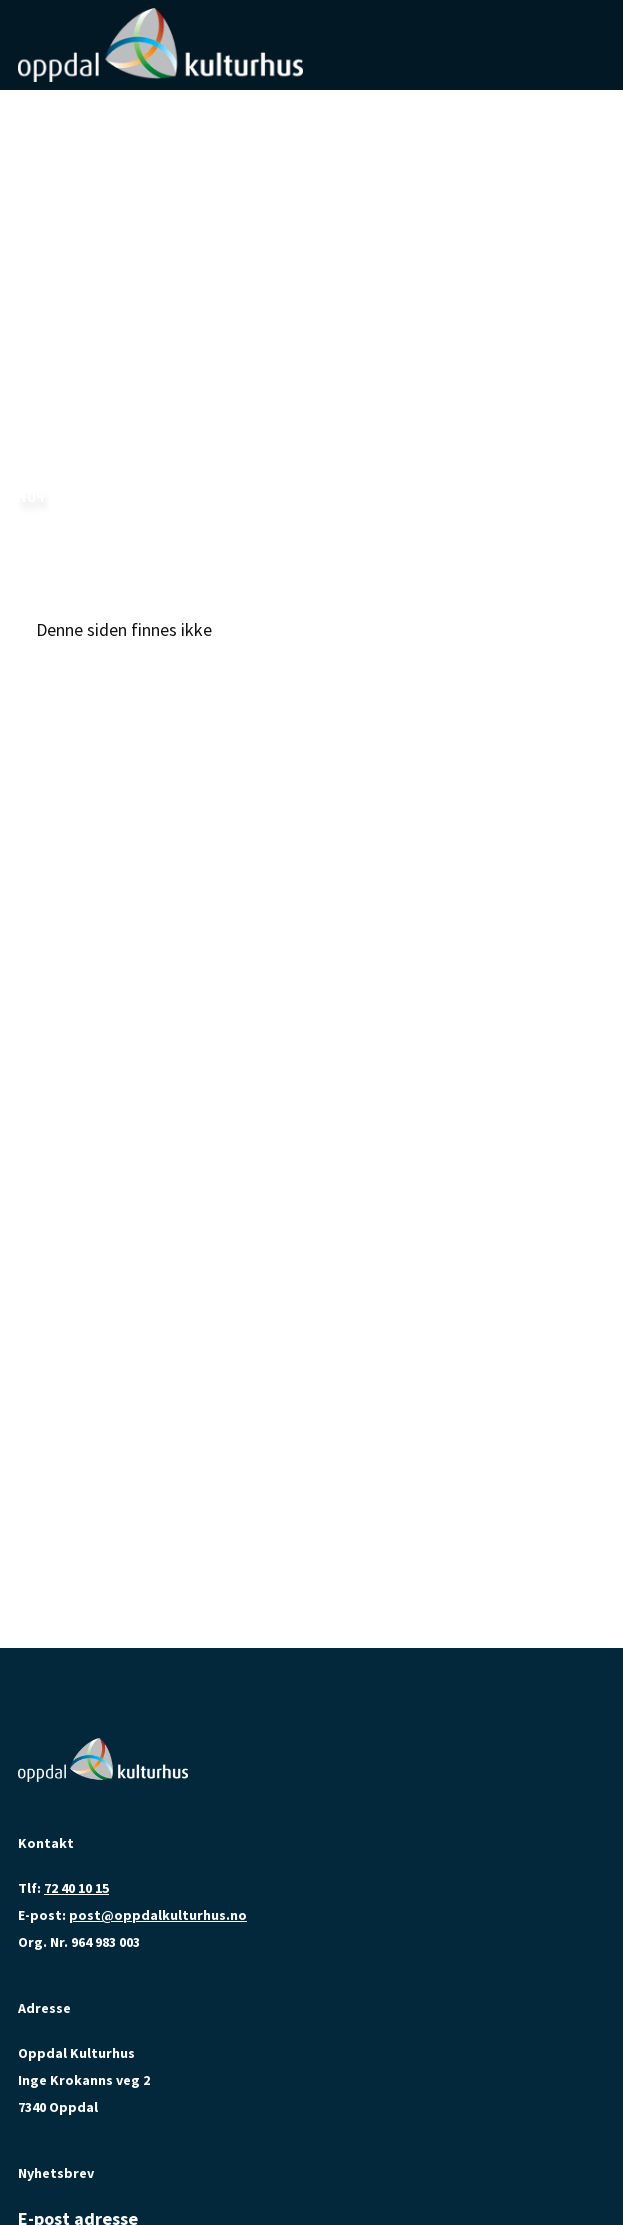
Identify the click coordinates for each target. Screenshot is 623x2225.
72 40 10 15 (76, 1888)
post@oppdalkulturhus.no (158, 1915)
